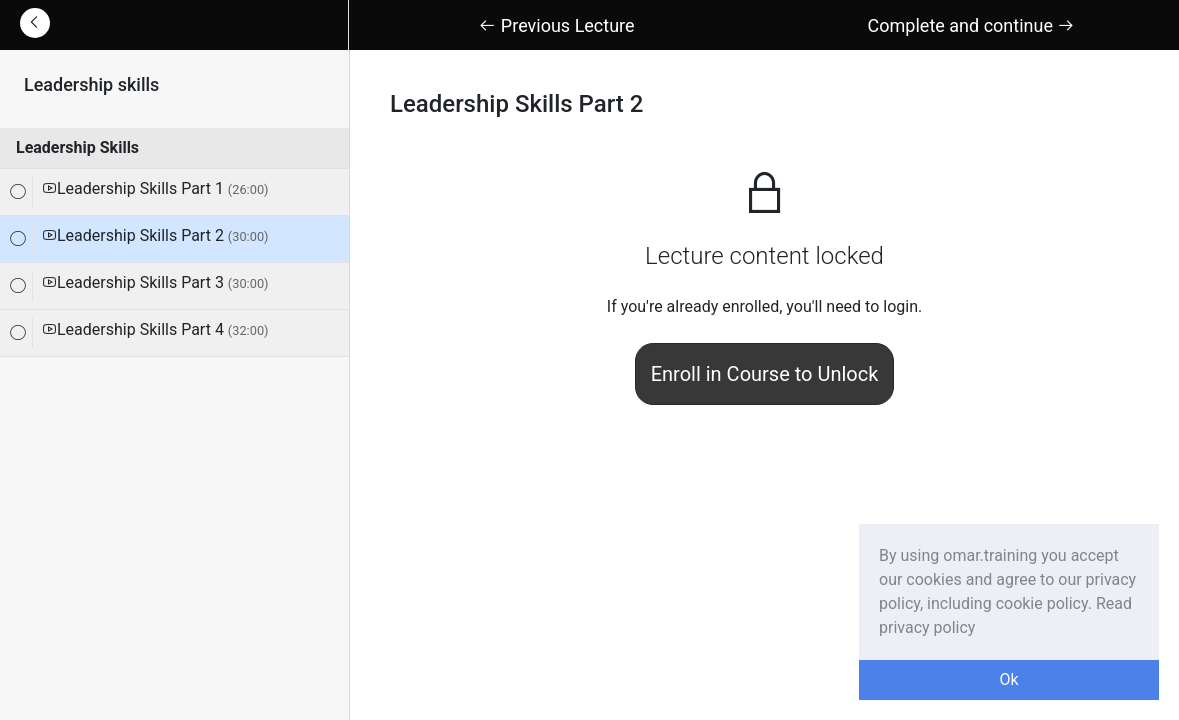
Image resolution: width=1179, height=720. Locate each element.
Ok (1008, 679)
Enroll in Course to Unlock (765, 374)
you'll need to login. (854, 306)
